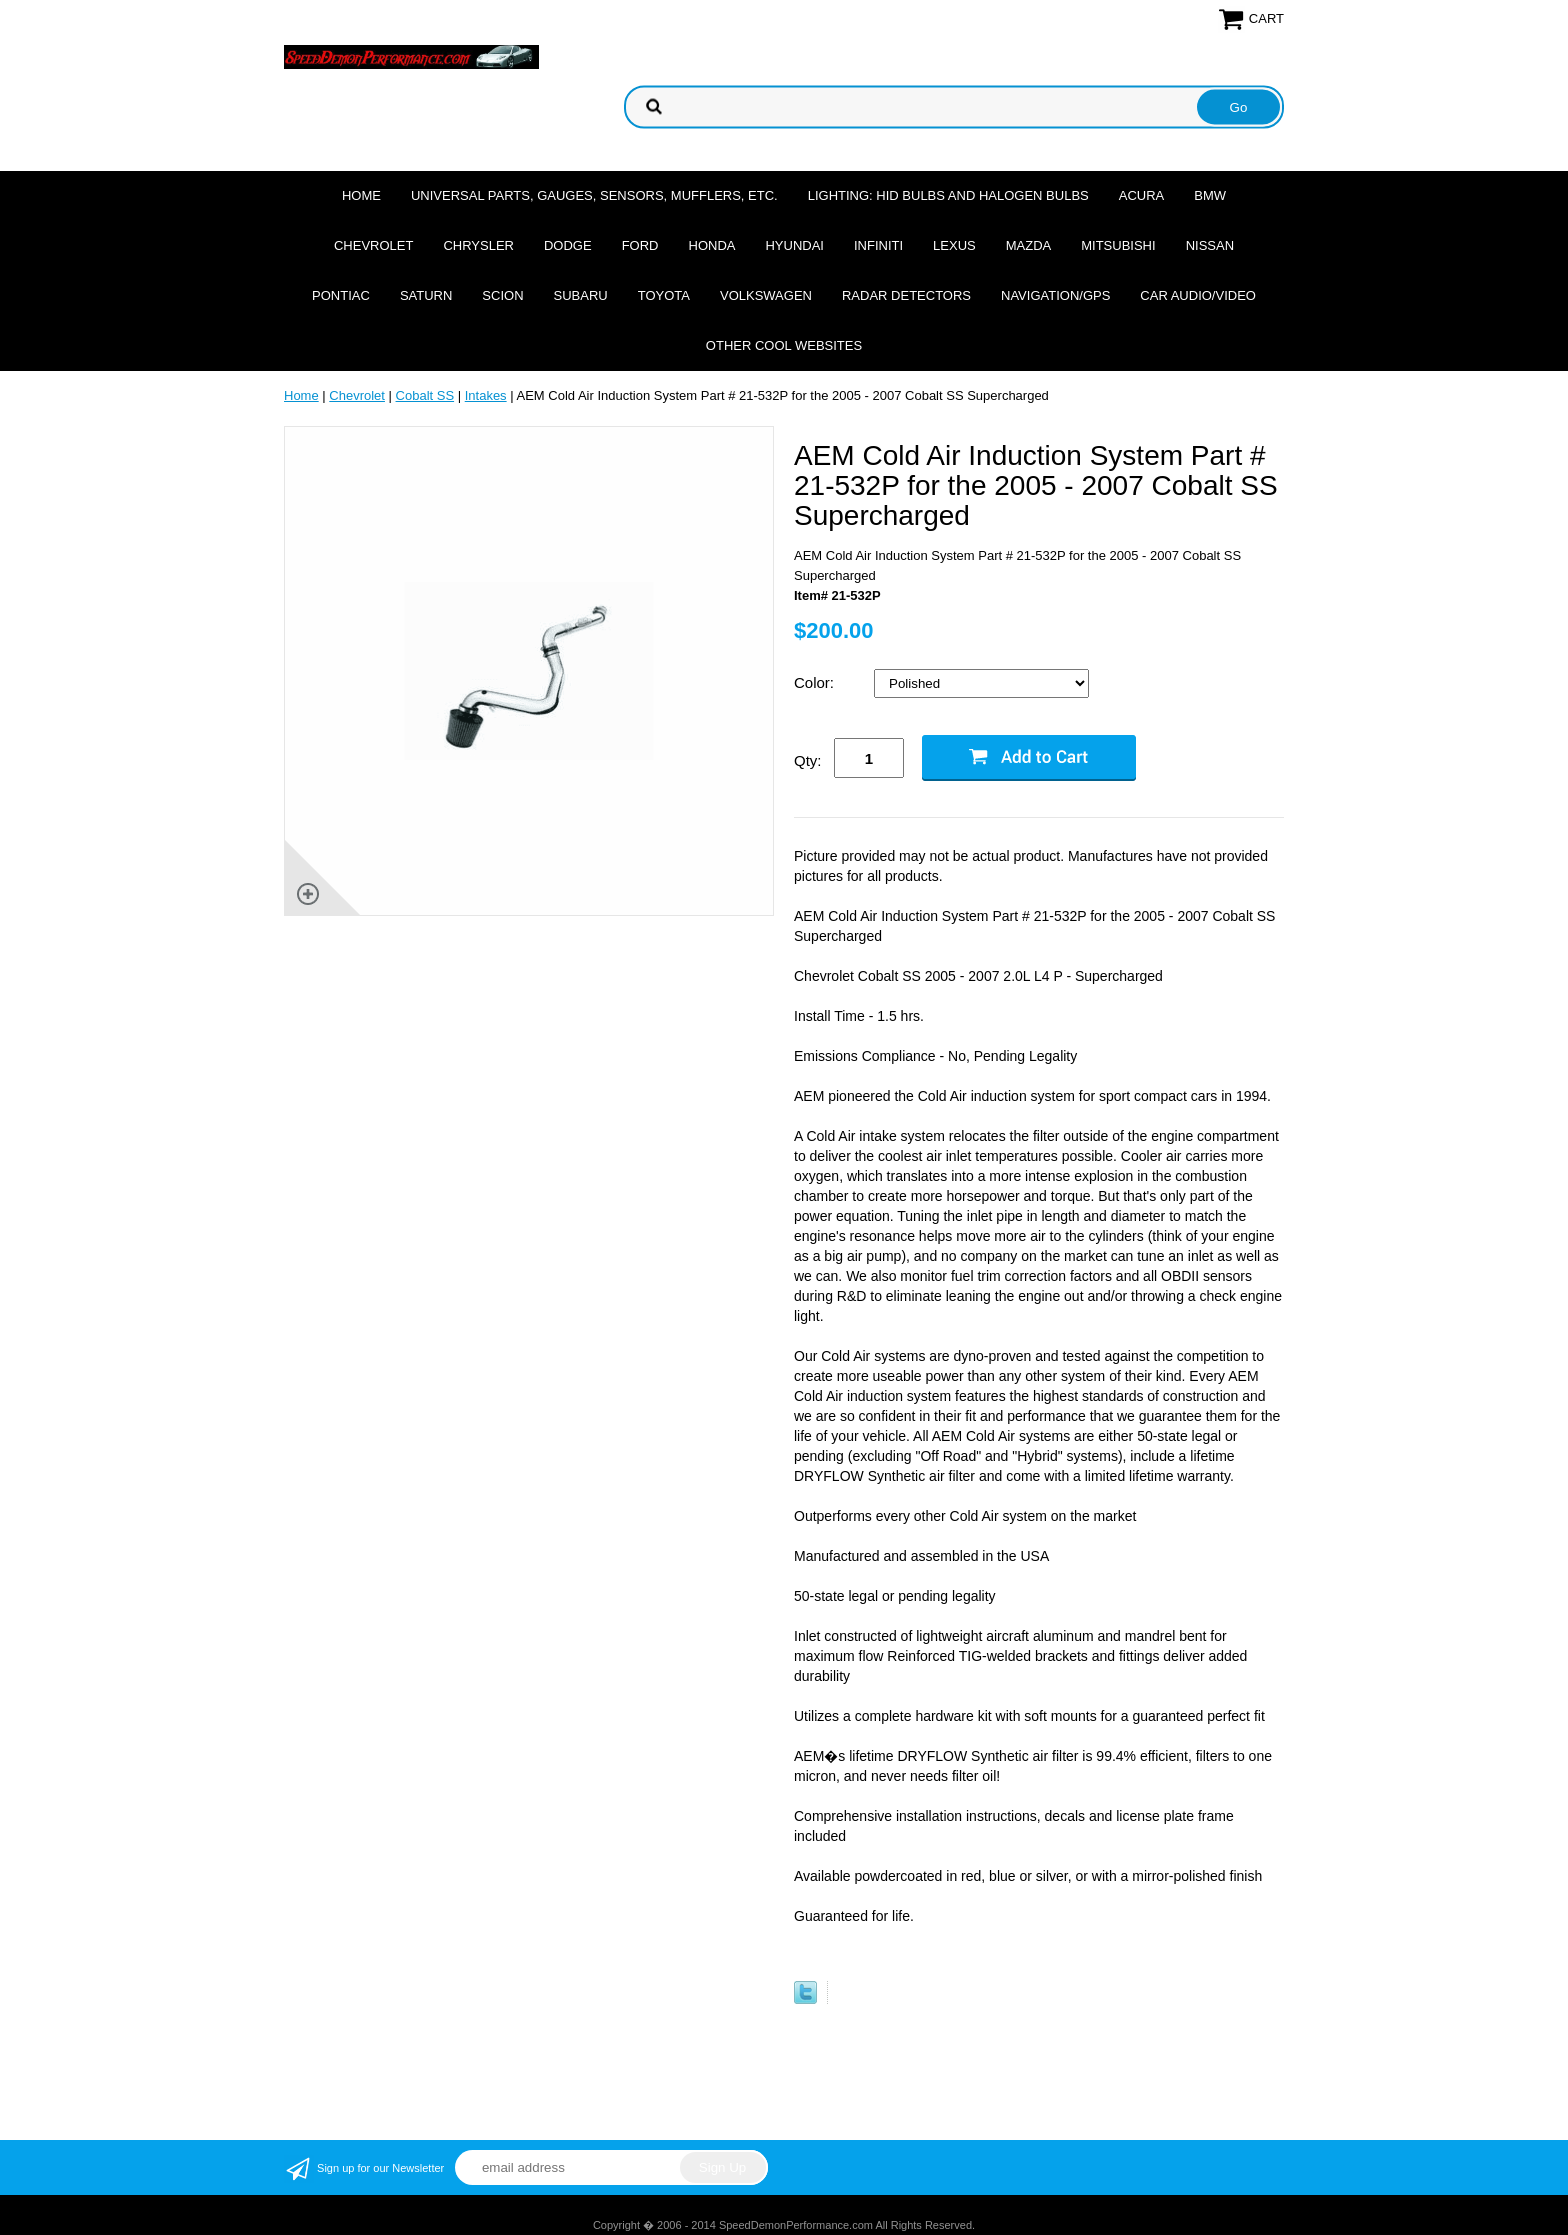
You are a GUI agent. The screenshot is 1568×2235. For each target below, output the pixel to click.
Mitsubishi (1118, 245)
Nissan (1210, 245)
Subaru (581, 295)
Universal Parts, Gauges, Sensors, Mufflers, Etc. (594, 195)
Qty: (808, 760)
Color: (816, 682)
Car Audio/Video (1198, 295)
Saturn (426, 295)
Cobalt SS (425, 395)
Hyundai (794, 245)
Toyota (664, 295)
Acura (1142, 195)
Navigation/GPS (1055, 295)
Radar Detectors (906, 295)
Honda (712, 245)
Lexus (954, 245)
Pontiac (341, 295)
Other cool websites (784, 345)
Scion (502, 295)
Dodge (568, 245)
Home (361, 195)
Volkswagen (766, 295)
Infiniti (878, 245)
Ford (640, 245)
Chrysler (478, 245)
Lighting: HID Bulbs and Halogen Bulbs (948, 195)
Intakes (486, 395)
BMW (1210, 195)
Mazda (1029, 245)
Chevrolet (373, 245)
